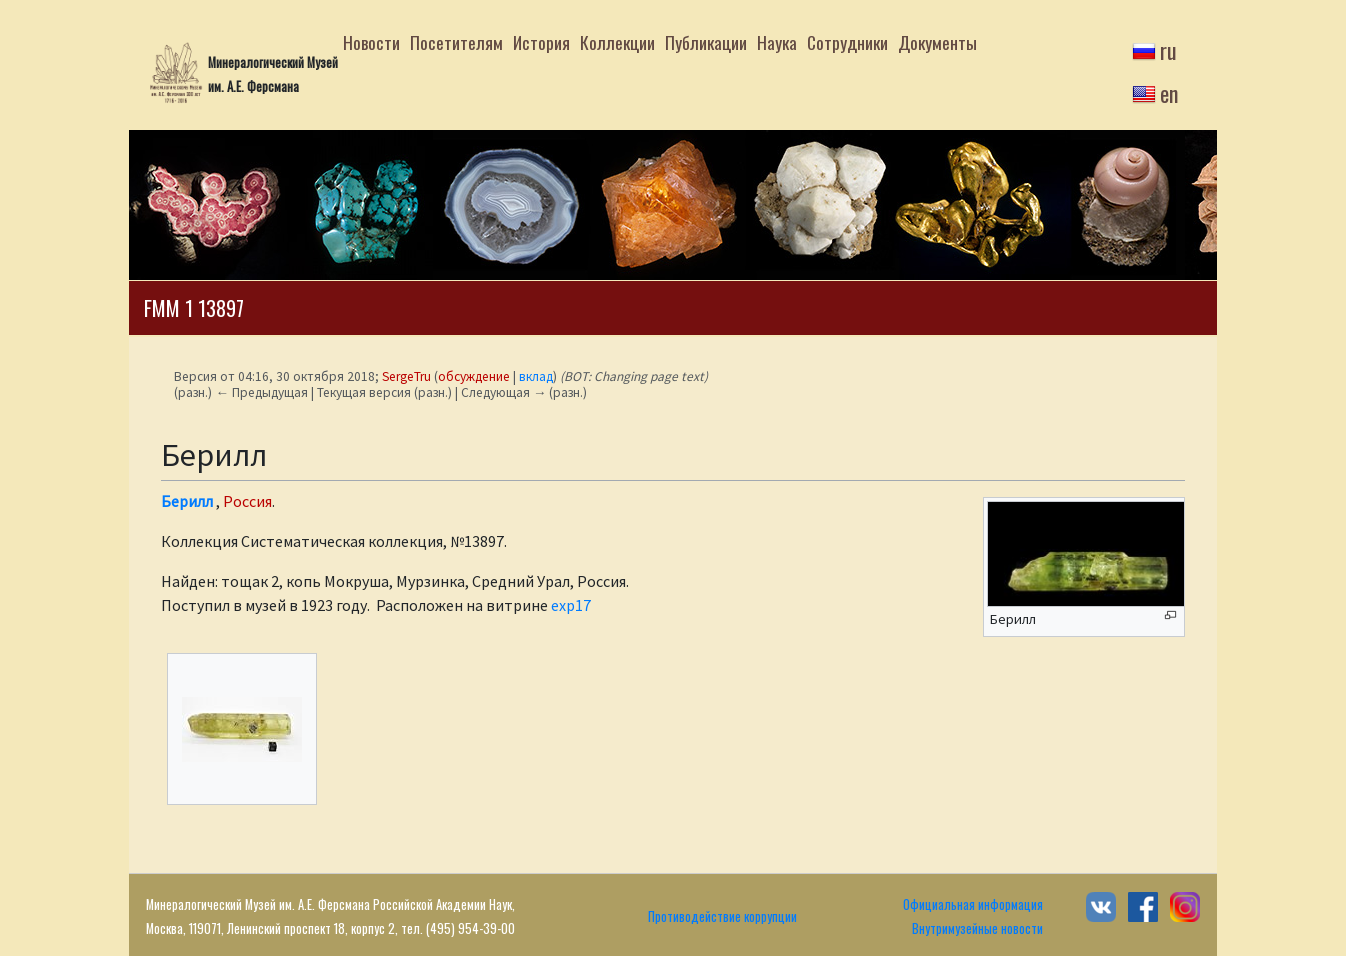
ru (1168, 50)
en (1169, 93)
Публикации (706, 42)
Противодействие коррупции (722, 916)
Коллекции (617, 42)
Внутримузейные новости (977, 928)
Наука (777, 42)
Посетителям (456, 42)
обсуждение (474, 376)
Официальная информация (973, 904)
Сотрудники (847, 42)
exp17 (571, 605)
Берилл (187, 501)
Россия (247, 501)
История (541, 42)
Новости (371, 42)
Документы (937, 42)
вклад (536, 376)
